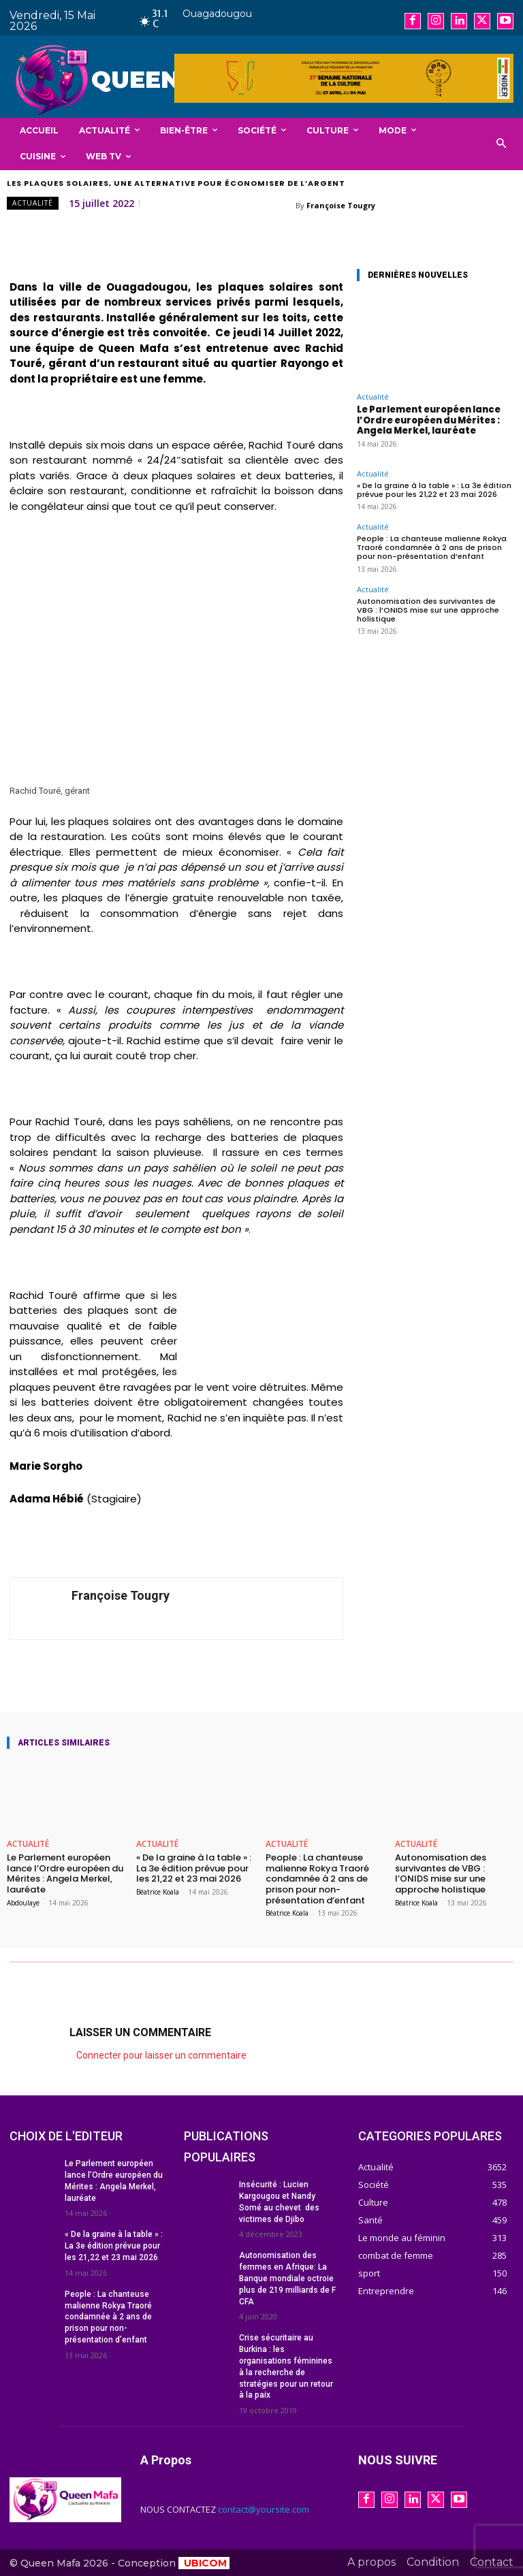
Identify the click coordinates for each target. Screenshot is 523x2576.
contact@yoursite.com (263, 2509)
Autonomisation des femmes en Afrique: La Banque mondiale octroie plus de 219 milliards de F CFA (287, 2278)
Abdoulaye (23, 1902)
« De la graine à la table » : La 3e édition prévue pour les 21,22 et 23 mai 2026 (434, 490)
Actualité (33, 203)
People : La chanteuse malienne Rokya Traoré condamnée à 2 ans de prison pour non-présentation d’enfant (432, 547)
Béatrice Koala (157, 1892)
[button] (501, 144)
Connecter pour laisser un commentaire (161, 2055)
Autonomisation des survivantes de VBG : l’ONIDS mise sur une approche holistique (428, 610)
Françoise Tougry (340, 205)
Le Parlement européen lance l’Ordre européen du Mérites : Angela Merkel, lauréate (429, 420)
